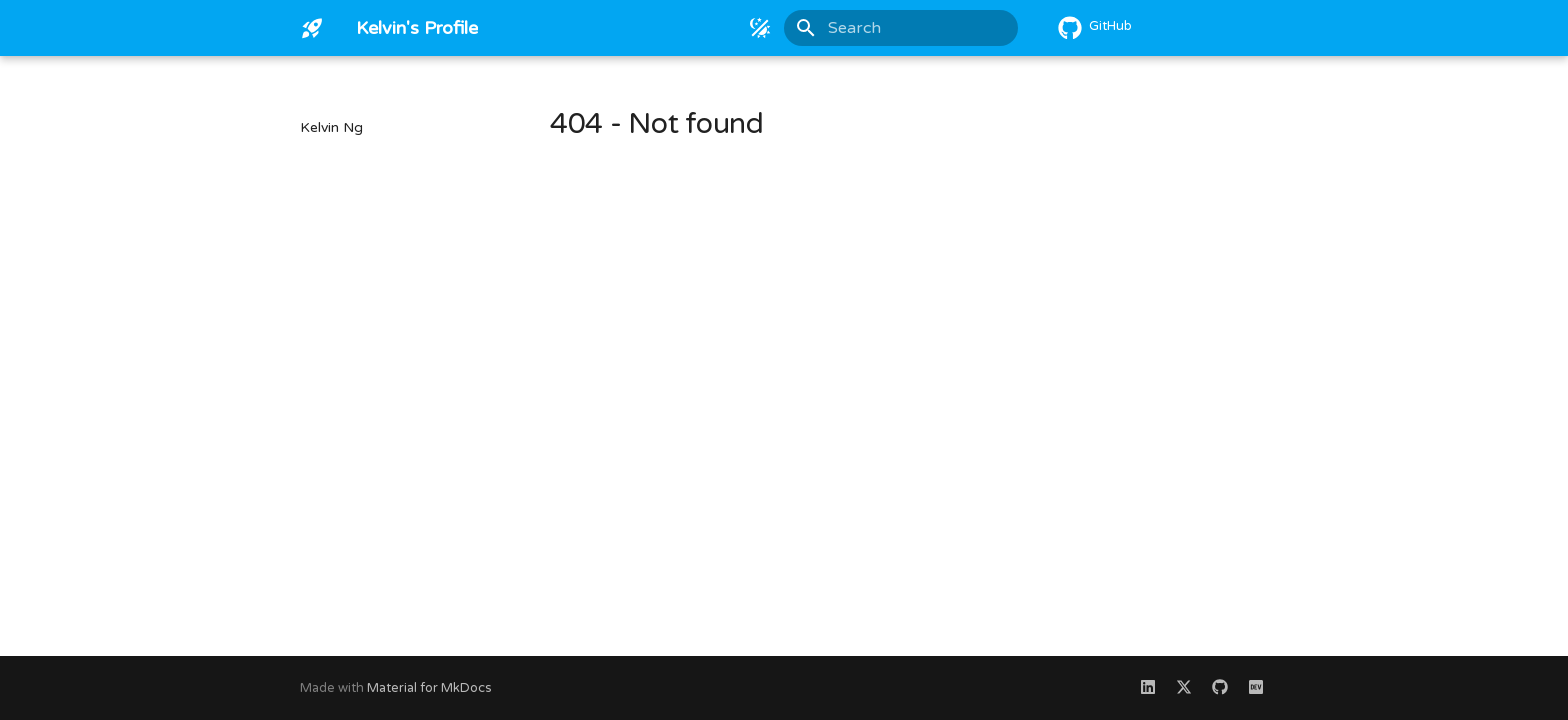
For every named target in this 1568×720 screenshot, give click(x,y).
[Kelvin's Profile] (312, 28)
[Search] (901, 28)
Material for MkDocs (429, 688)
